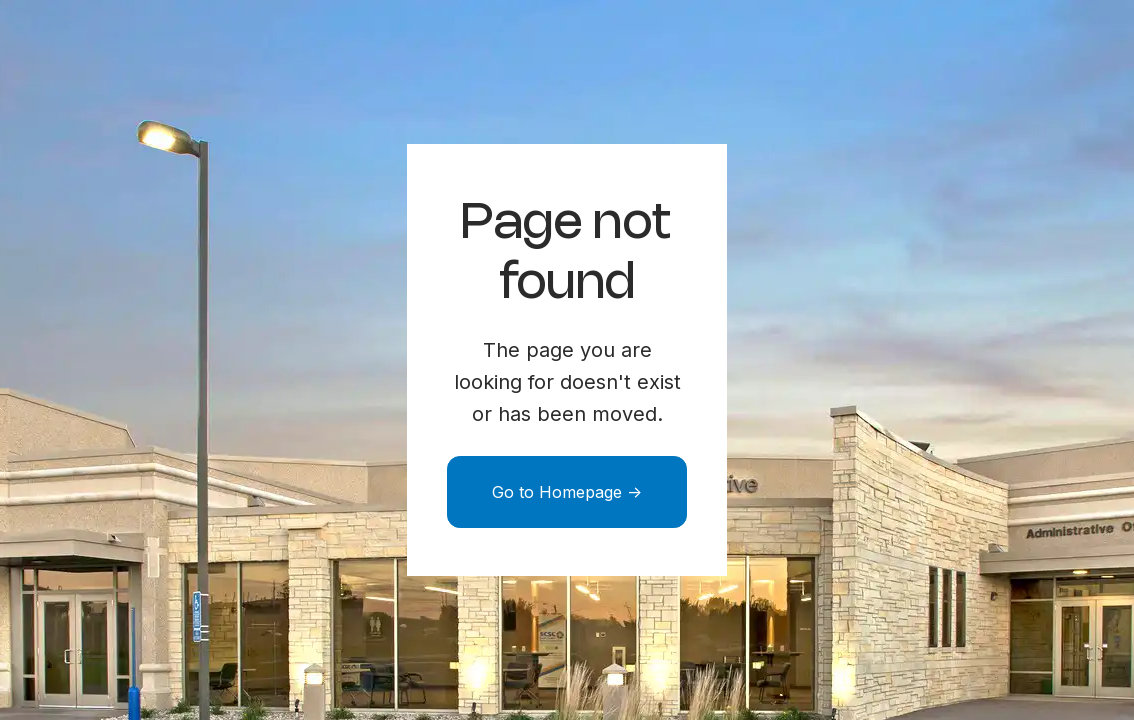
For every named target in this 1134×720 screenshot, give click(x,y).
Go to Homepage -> (567, 492)
